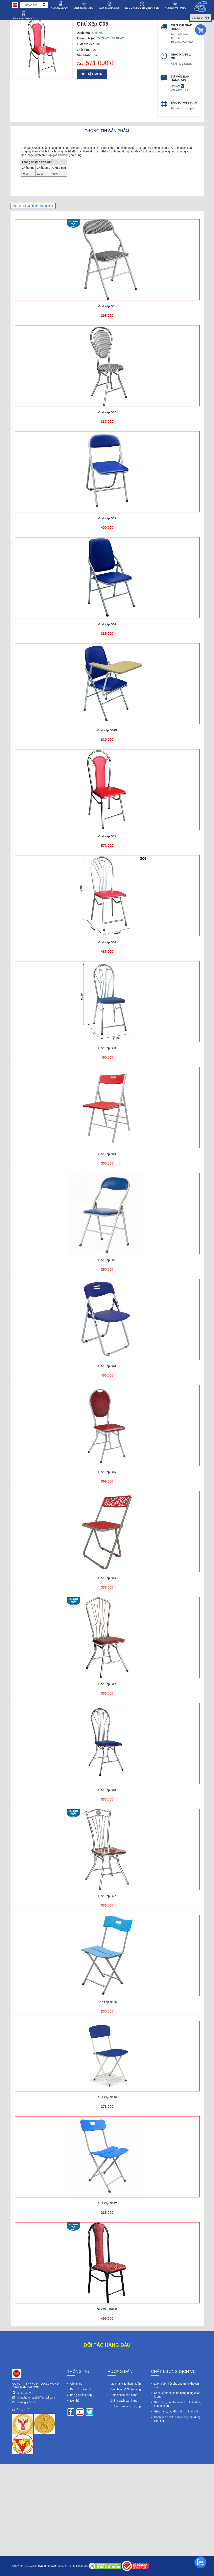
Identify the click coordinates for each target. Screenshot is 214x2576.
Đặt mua (92, 74)
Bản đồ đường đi (80, 2389)
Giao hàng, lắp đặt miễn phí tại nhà (176, 2411)
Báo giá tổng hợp (81, 2395)
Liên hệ (74, 2400)
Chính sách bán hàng (124, 2400)
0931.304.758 (24, 2392)
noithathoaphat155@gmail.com (35, 2397)
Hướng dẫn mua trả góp (126, 2406)
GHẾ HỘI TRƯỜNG (175, 8)
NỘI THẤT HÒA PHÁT (110, 38)
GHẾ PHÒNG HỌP (109, 8)
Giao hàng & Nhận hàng (126, 2389)
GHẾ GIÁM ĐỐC (60, 8)
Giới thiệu (76, 2383)
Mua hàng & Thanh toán (126, 2383)
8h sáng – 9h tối (26, 2402)
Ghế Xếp (97, 32)
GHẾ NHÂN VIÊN (83, 8)
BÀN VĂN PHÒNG (23, 18)
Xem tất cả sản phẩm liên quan (32, 205)
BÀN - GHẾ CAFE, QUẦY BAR (142, 8)
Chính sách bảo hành (124, 2395)
